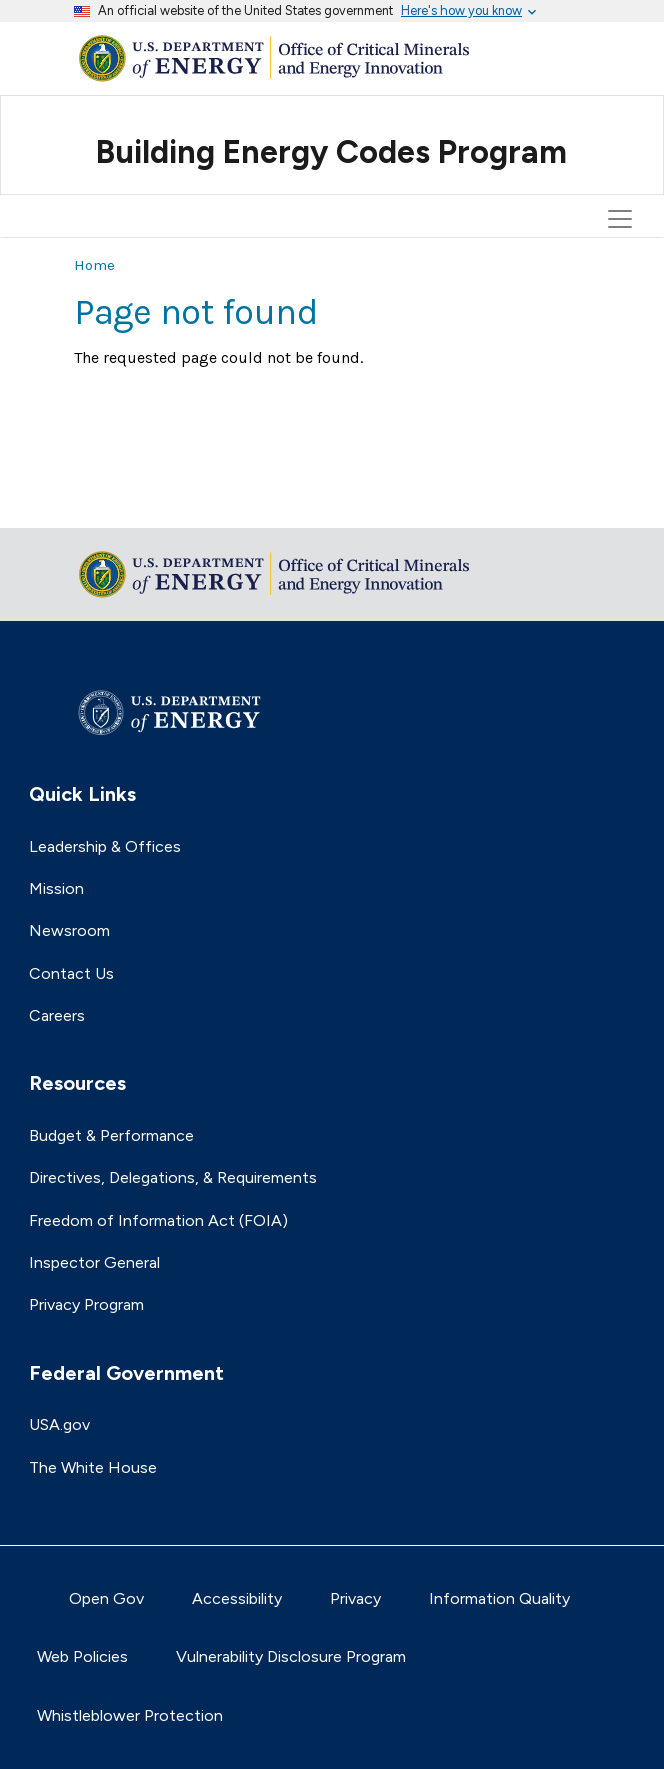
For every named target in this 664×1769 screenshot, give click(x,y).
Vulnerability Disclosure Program (291, 1656)
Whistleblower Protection (130, 1715)
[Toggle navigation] (623, 129)
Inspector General (94, 1262)
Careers (57, 1015)
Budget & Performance (111, 1135)
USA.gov (59, 1424)
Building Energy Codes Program (331, 152)
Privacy (355, 1598)
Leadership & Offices (105, 846)
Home (94, 265)
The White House (93, 1467)
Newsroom (69, 930)
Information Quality (499, 1598)
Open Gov (106, 1598)
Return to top (124, 499)
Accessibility (237, 1598)
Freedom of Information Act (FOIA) (158, 1220)
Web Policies (82, 1656)
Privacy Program (86, 1304)
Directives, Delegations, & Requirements (173, 1177)
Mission (56, 888)
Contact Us (71, 973)
